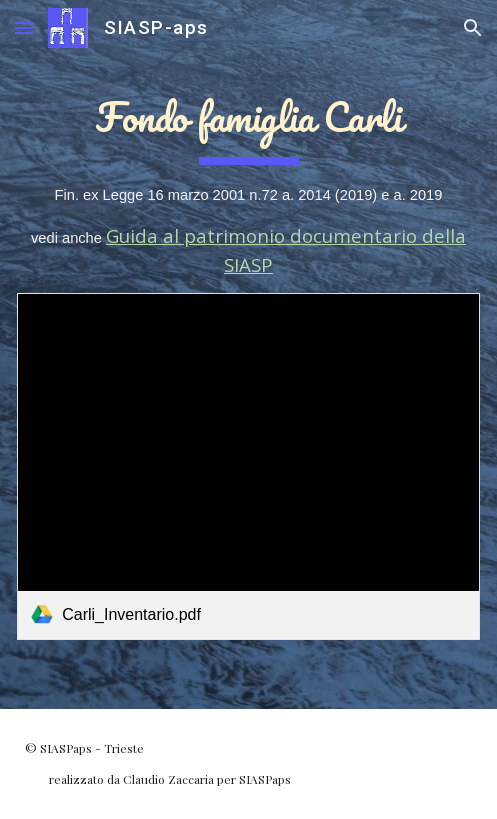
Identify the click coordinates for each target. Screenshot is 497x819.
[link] (248, 466)
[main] (248, 181)
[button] (24, 27)
